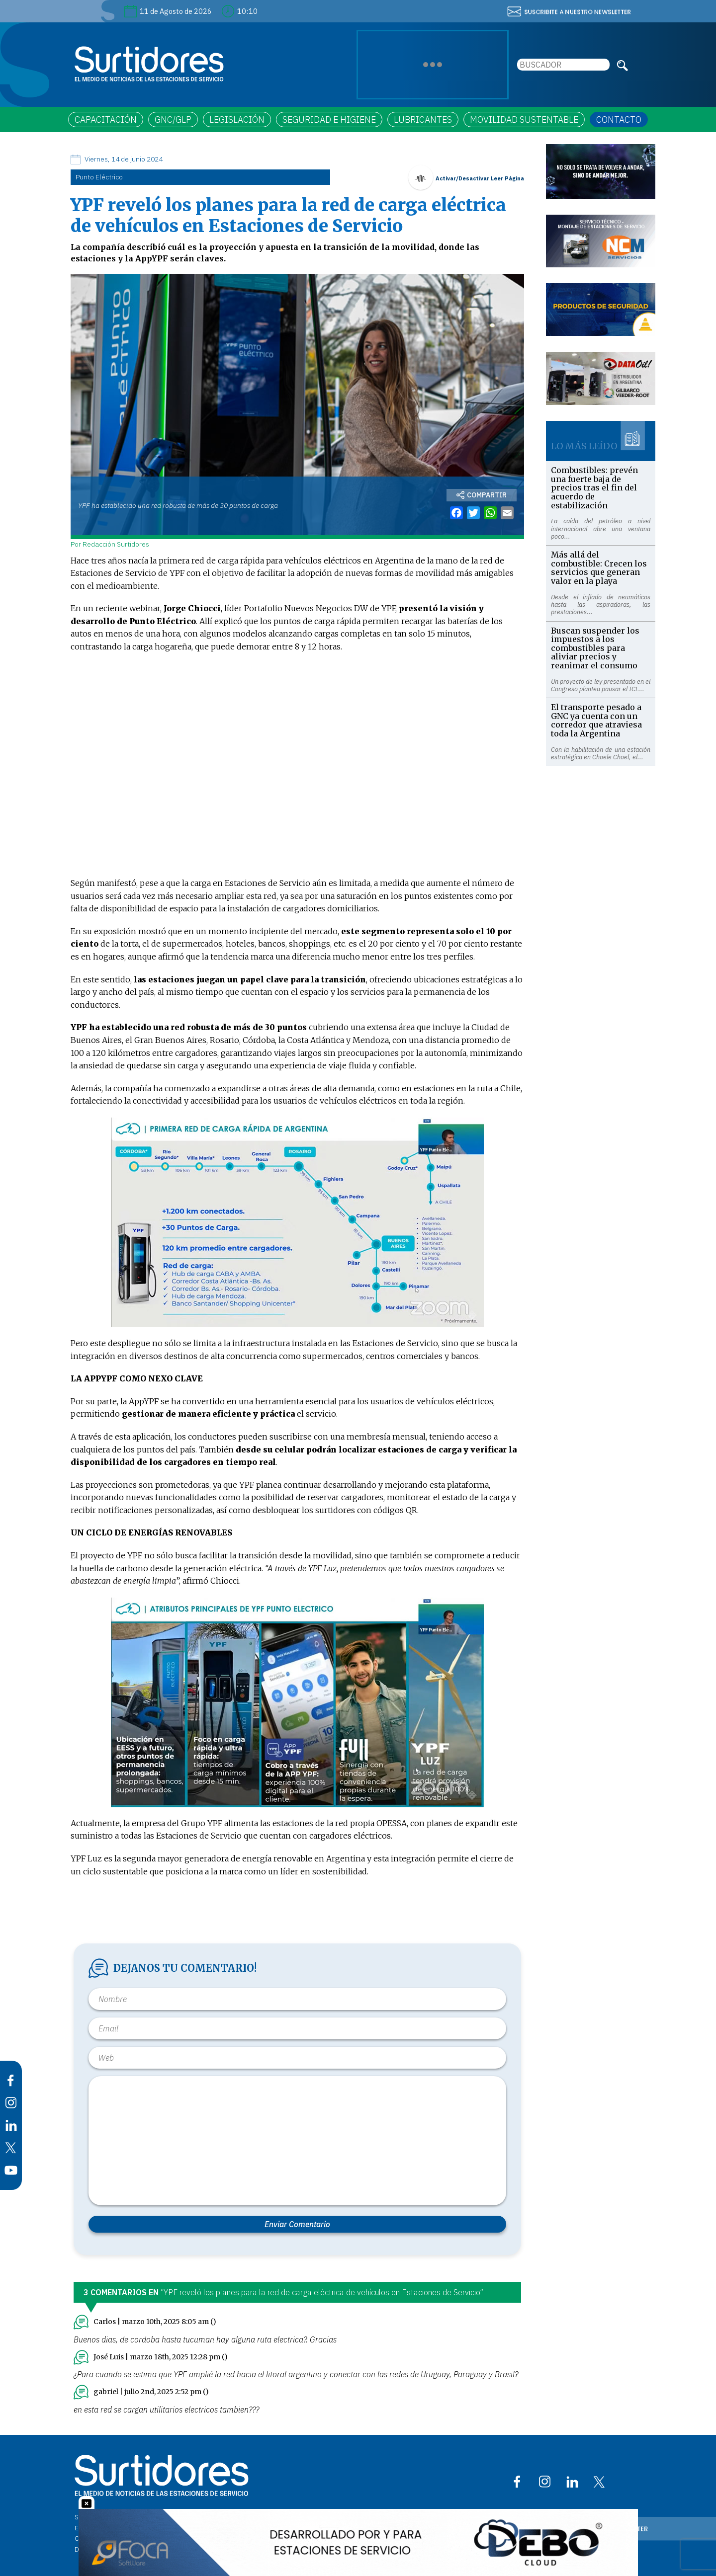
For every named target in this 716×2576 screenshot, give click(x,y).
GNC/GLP (173, 119)
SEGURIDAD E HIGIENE (329, 119)
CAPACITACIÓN (106, 119)
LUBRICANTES (423, 119)
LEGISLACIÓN (237, 119)
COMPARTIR (481, 494)
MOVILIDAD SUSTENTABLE (524, 119)
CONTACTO (618, 119)
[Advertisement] (600, 915)
